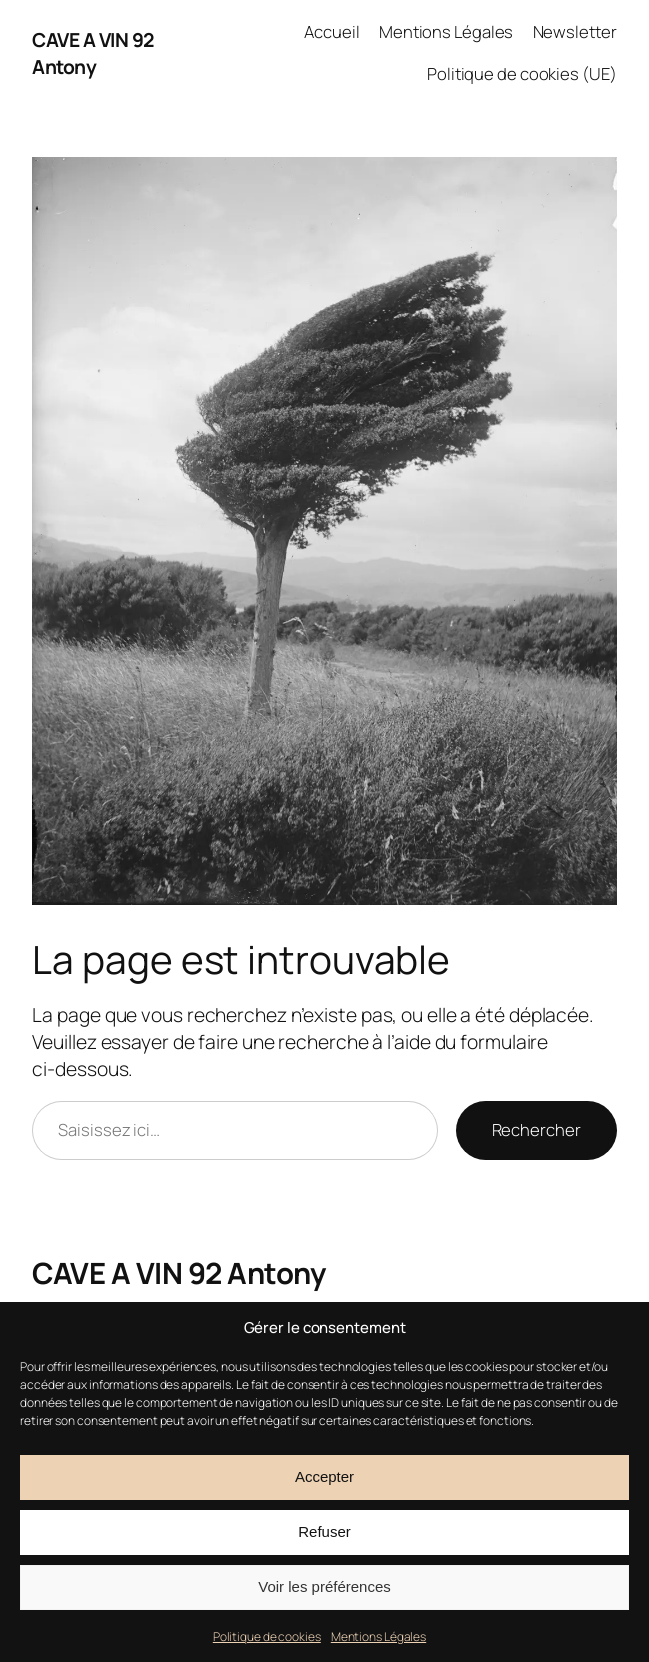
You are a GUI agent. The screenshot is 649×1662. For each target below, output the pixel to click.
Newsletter (575, 31)
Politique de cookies (267, 1636)
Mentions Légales (378, 1636)
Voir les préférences (324, 1586)
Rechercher (536, 1129)
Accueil (331, 31)
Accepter (324, 1476)
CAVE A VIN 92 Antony (93, 53)
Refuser (324, 1531)
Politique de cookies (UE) (522, 73)
